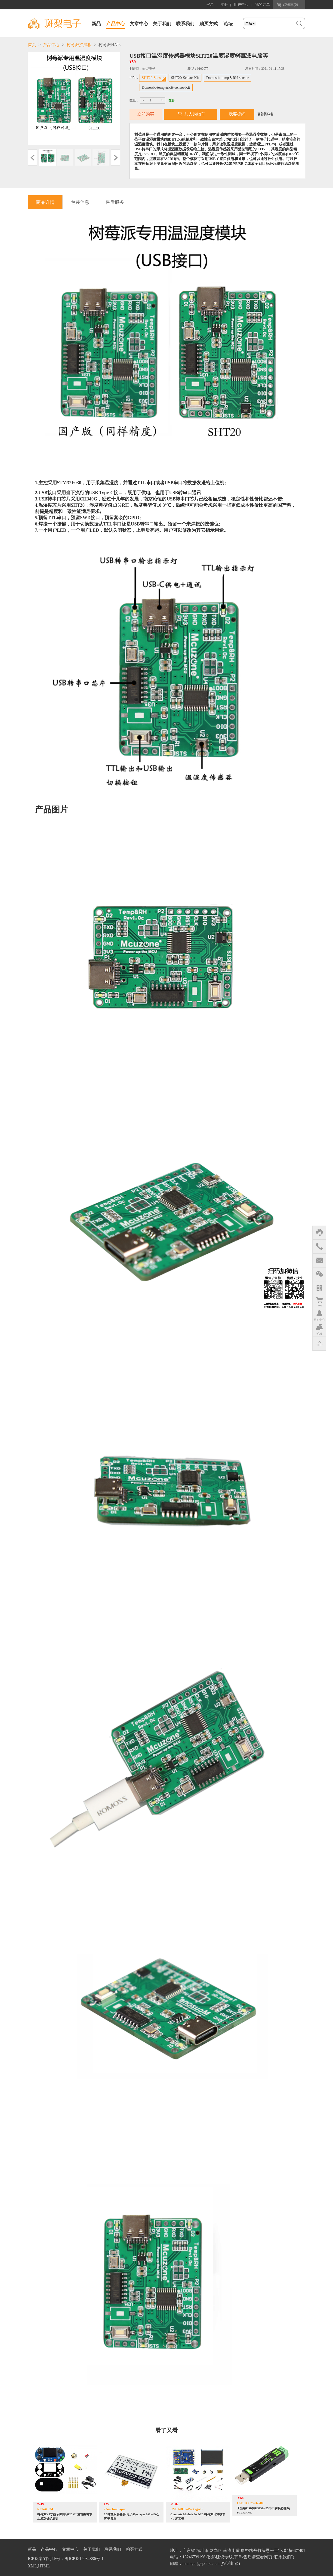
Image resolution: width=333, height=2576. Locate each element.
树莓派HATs (109, 44)
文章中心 (139, 23)
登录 (210, 4)
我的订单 (262, 4)
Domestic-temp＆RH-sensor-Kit (166, 87)
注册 (224, 4)
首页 (32, 44)
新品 (96, 23)
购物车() (290, 4)
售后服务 (114, 202)
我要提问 (237, 114)
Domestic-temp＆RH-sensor (227, 78)
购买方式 (208, 23)
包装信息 (80, 202)
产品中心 (115, 23)
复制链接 (265, 114)
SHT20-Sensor (153, 78)
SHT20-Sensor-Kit (185, 78)
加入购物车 (194, 114)
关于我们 (162, 23)
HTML (44, 2566)
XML (32, 2566)
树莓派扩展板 (79, 44)
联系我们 (185, 23)
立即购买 (145, 114)
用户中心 (241, 4)
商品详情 (45, 202)
